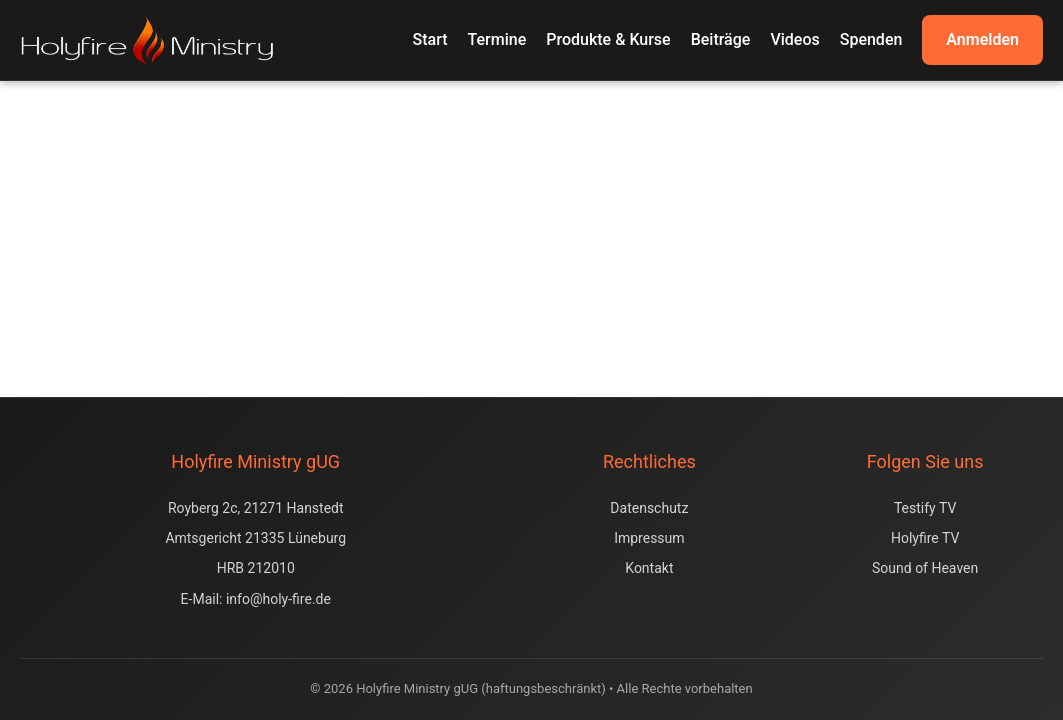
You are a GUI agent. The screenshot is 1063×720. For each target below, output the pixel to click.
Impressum (649, 538)
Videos (794, 39)
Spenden (871, 39)
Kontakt (649, 568)
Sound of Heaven (925, 568)
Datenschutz (649, 508)
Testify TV (925, 508)
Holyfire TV (925, 538)
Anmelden (982, 39)
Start (430, 39)
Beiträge (721, 39)
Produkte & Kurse (608, 39)
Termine (497, 39)
